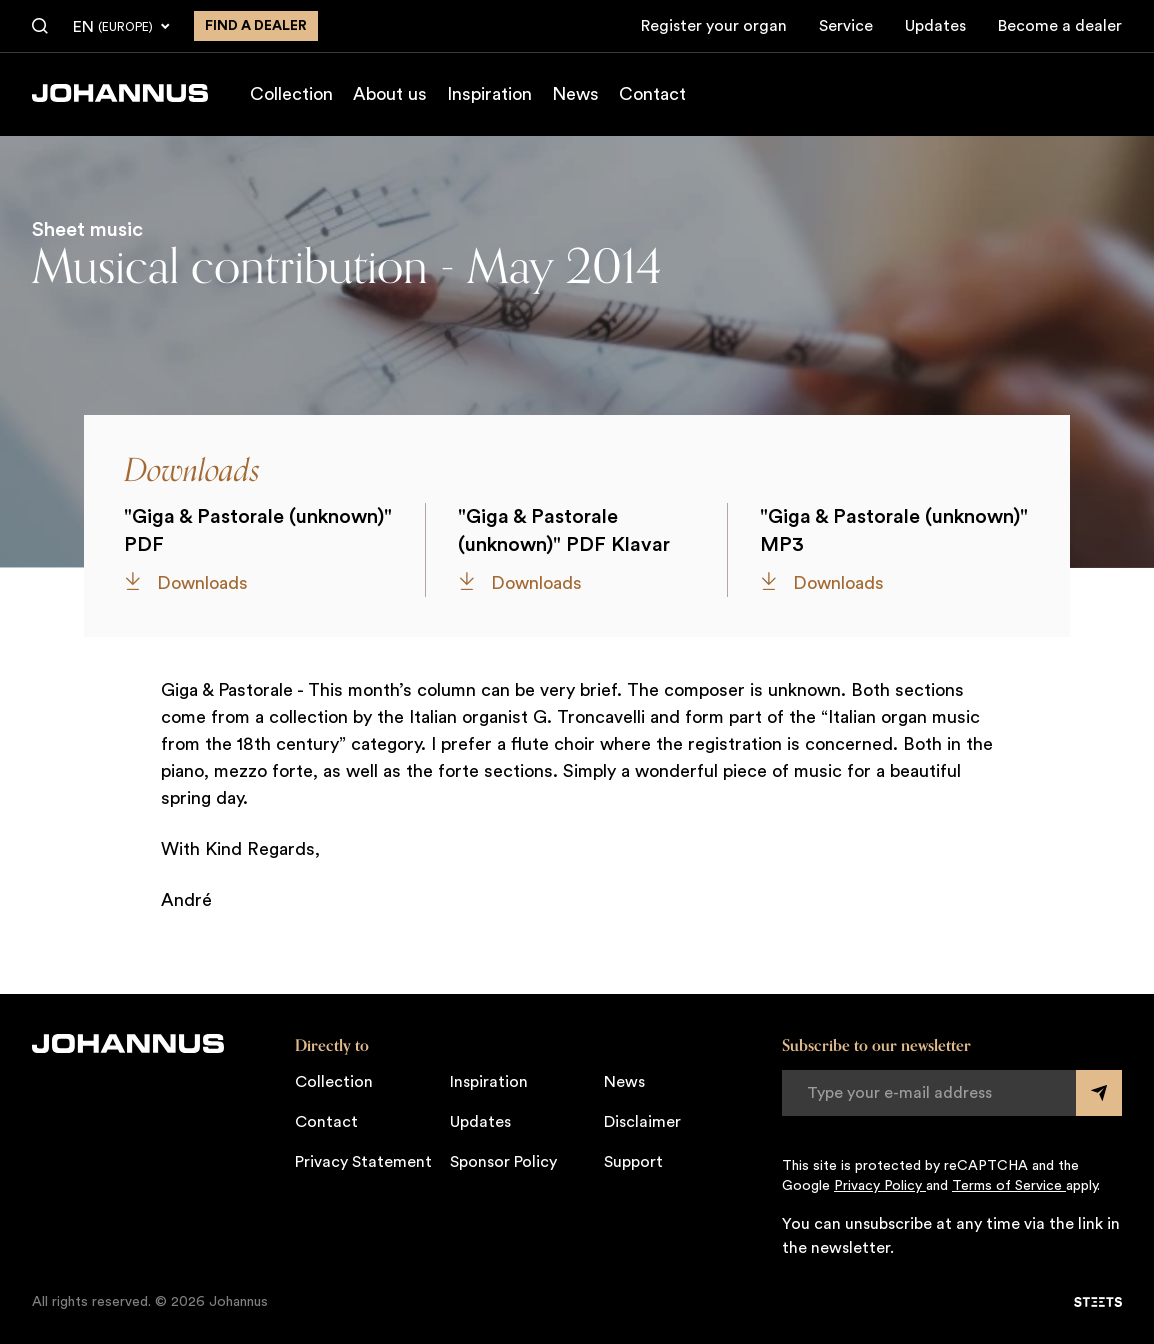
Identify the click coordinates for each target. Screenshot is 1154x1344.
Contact (652, 94)
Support (633, 1162)
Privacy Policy (880, 1186)
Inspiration (489, 94)
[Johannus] (120, 93)
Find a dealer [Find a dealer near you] (256, 26)
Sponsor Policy (503, 1162)
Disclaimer (642, 1122)
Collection (291, 94)
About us (390, 94)
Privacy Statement (363, 1162)
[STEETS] (1098, 1302)
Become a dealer (1060, 26)
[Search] (40, 27)
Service (846, 26)
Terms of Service (1009, 1186)
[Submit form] (1099, 1093)
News (575, 94)
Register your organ (714, 26)
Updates (935, 26)
